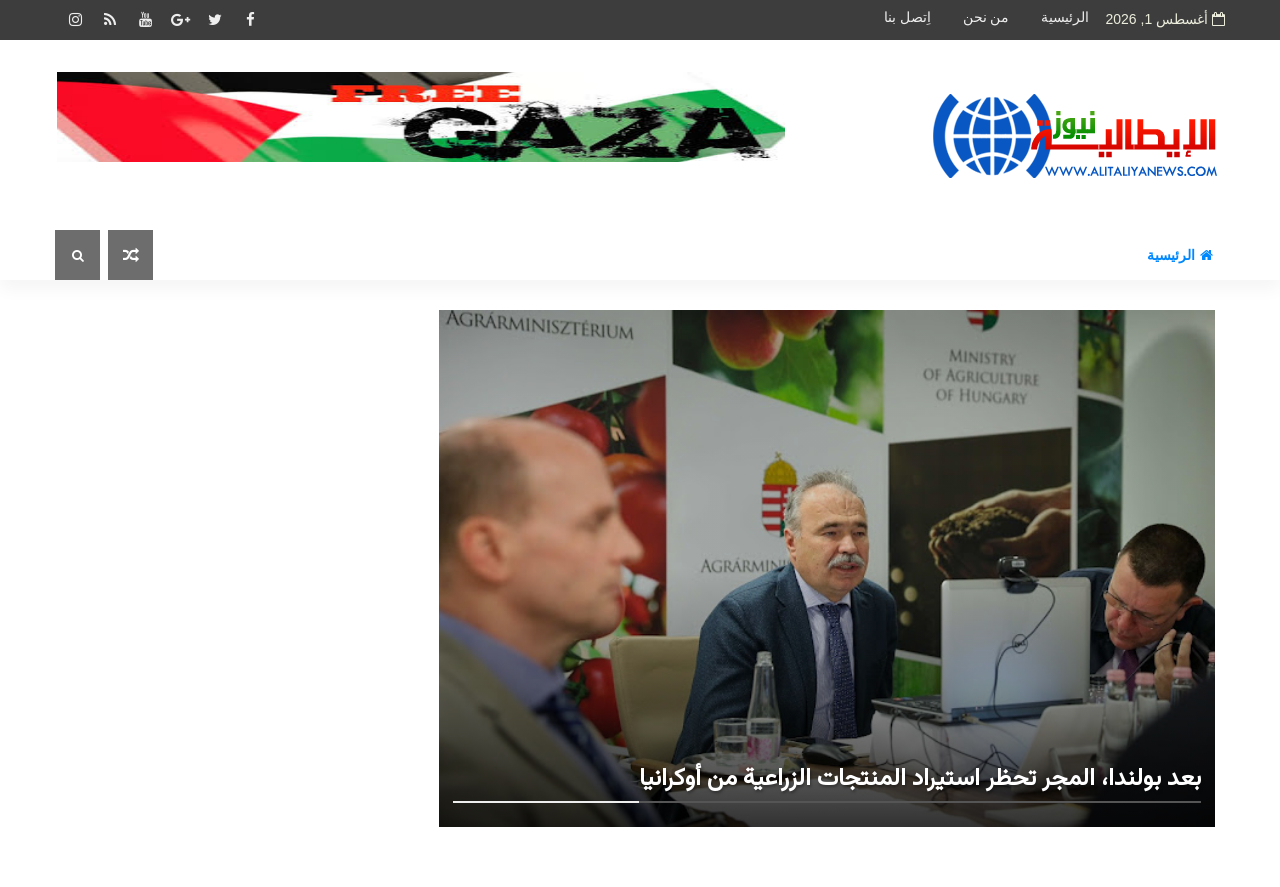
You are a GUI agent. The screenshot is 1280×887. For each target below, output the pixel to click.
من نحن (986, 17)
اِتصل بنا (907, 17)
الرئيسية (1065, 17)
